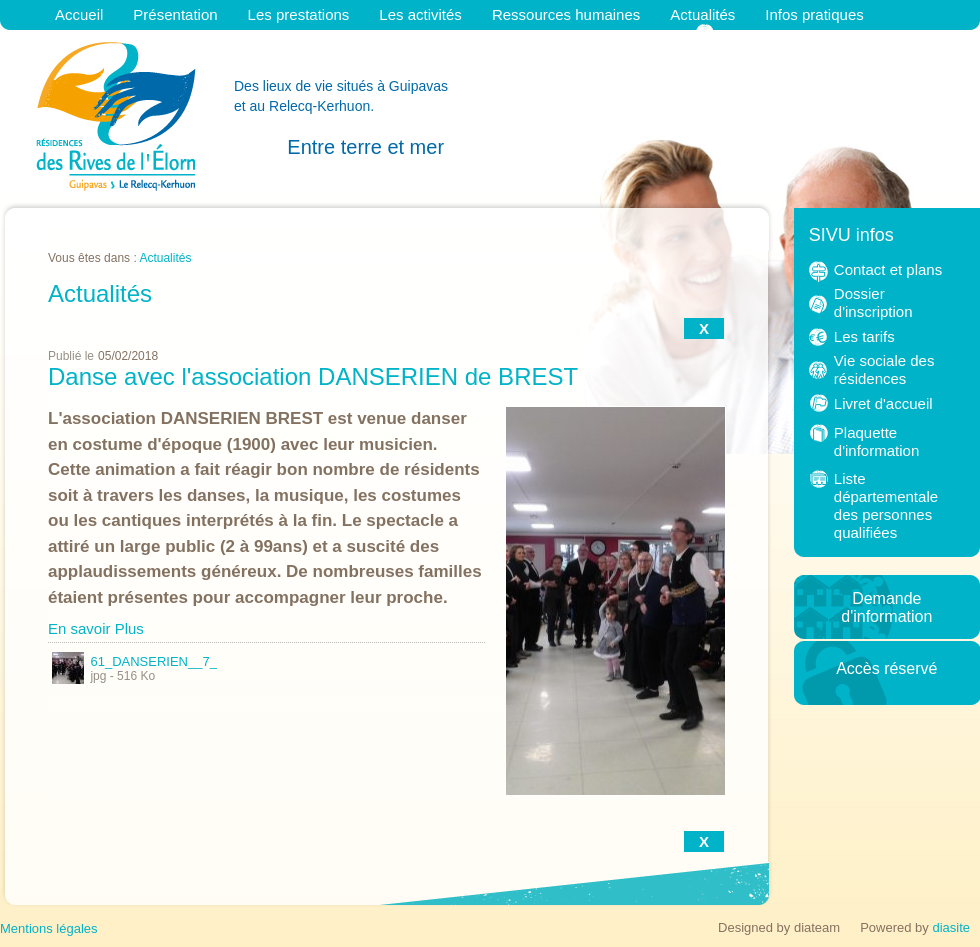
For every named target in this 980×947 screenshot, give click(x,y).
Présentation (175, 14)
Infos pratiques (814, 14)
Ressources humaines (566, 14)
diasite (951, 927)
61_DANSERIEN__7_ (134, 661)
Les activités (420, 14)
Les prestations (299, 14)
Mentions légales (49, 928)
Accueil (79, 14)
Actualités (702, 14)
